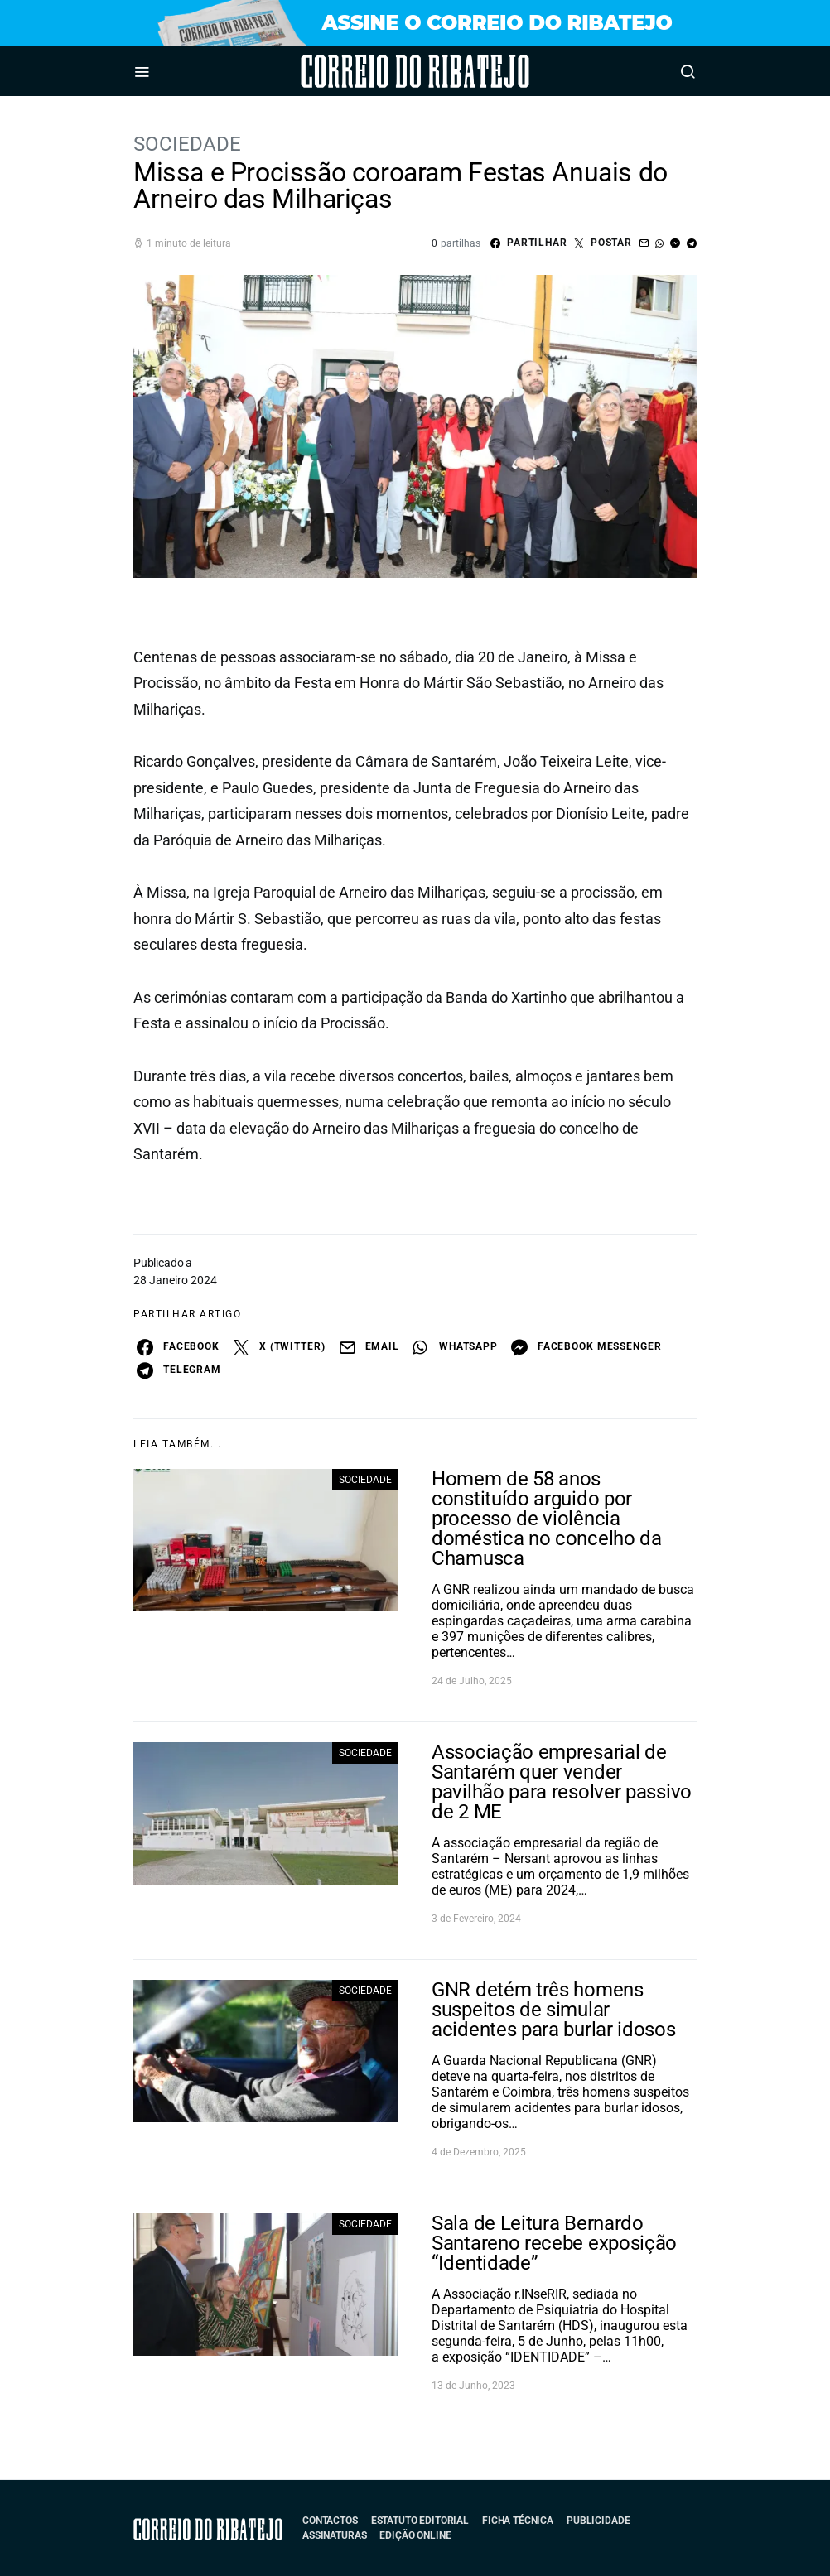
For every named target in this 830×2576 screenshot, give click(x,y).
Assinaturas (334, 2535)
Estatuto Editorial (420, 2520)
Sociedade (187, 144)
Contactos (330, 2520)
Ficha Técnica (517, 2520)
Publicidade (598, 2520)
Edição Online (415, 2535)
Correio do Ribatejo (369, 71)
